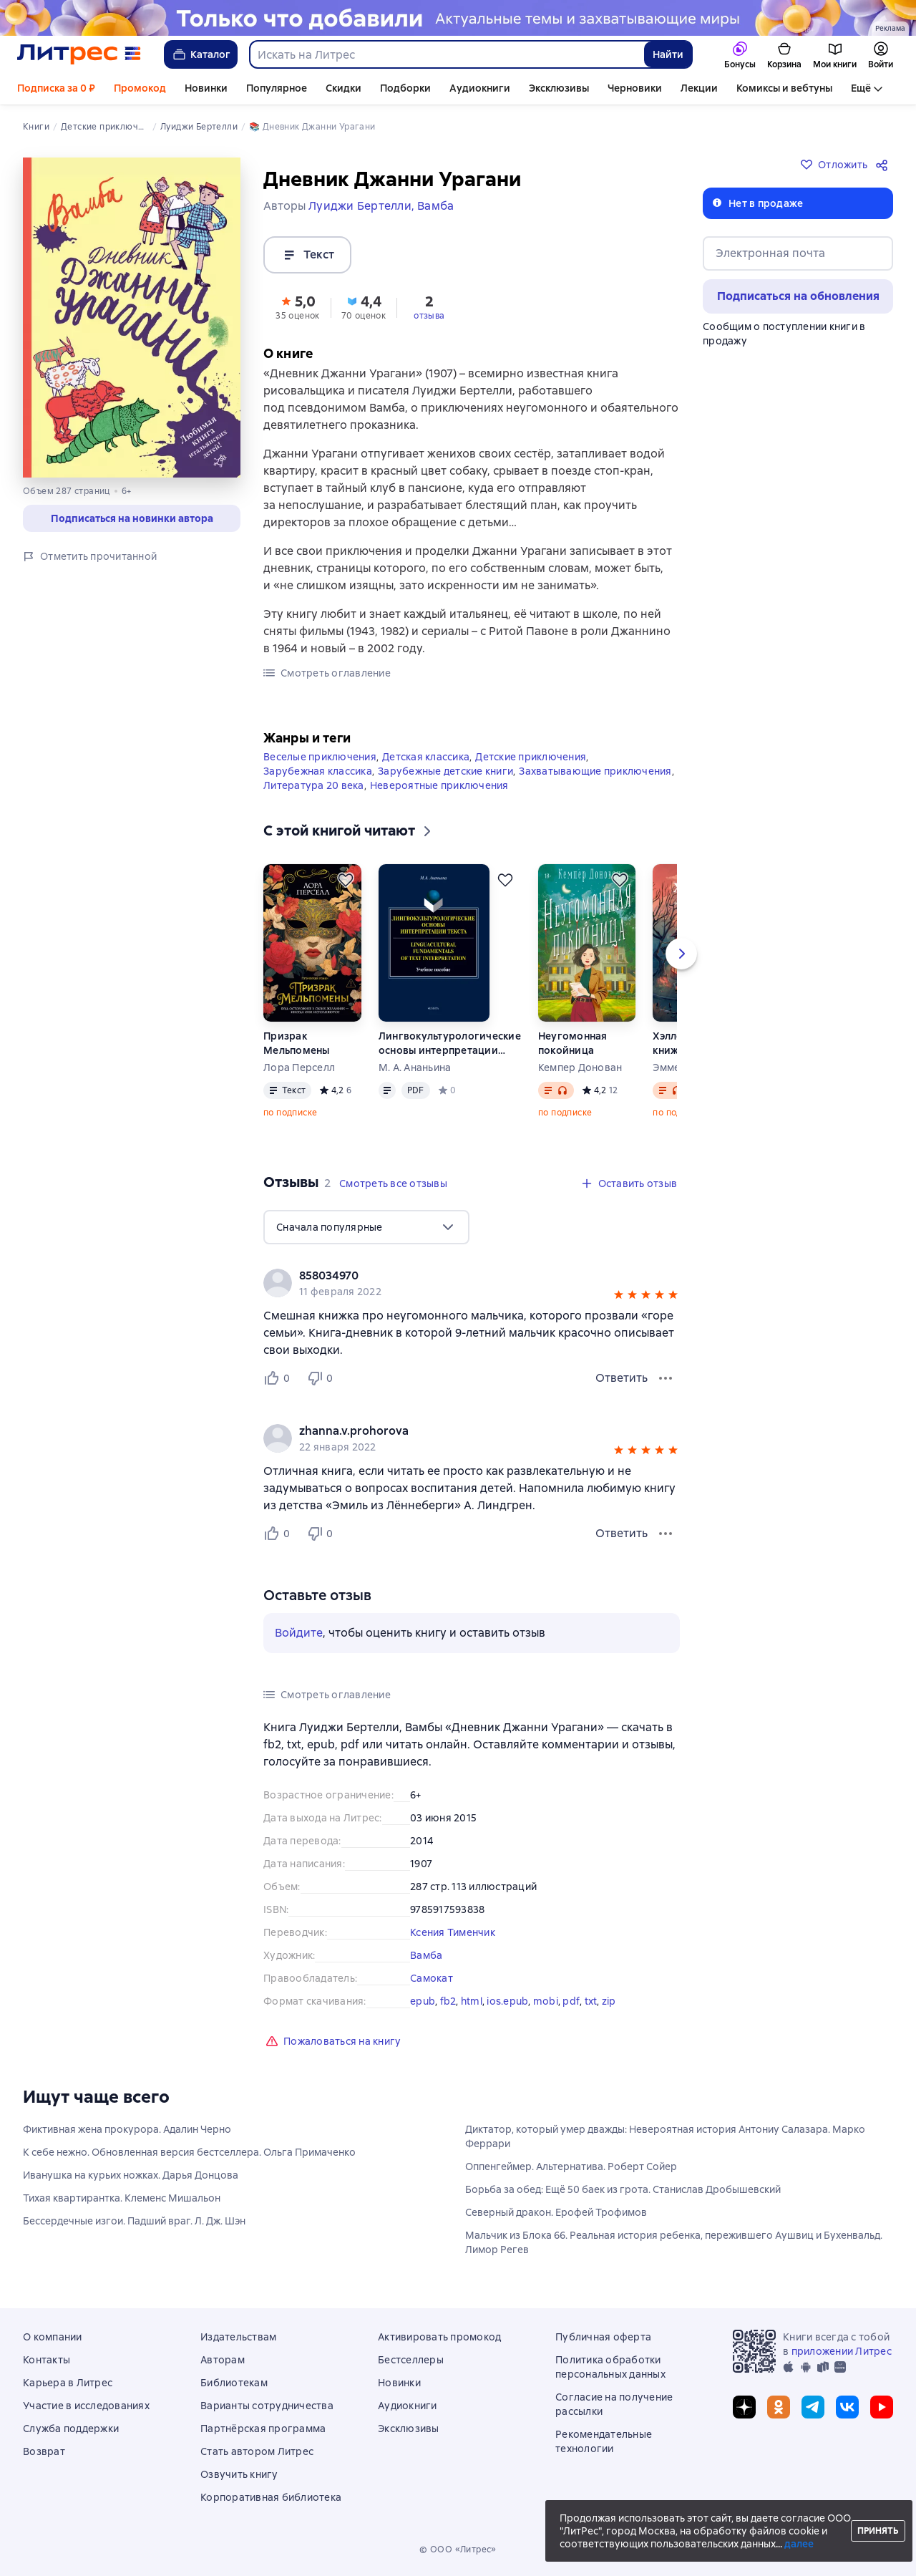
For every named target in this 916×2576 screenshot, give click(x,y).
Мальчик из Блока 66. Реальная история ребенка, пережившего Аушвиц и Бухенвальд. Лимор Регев (673, 2242)
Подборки (405, 88)
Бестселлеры (411, 2359)
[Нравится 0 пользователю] (279, 1378)
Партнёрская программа (263, 2428)
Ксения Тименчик (452, 1932)
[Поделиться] (884, 165)
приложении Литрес (841, 2351)
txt (591, 2001)
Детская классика (425, 756)
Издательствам (238, 2336)
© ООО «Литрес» (458, 2549)
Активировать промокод (439, 2336)
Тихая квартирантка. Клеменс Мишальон (121, 2198)
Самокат (431, 1978)
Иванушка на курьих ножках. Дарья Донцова (130, 2175)
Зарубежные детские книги (445, 771)
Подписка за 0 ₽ (56, 88)
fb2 (448, 2001)
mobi (545, 2001)
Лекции (699, 88)
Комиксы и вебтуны (784, 88)
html (471, 2001)
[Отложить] (346, 880)
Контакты (46, 2359)
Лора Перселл (299, 1067)
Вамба (426, 1955)
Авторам (222, 2359)
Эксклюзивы (559, 88)
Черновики (635, 88)
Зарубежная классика (317, 771)
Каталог (200, 54)
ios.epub (507, 2001)
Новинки (206, 88)
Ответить (621, 1377)
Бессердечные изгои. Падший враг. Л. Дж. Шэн (134, 2220)
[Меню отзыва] (665, 1378)
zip (609, 2001)
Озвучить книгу (239, 2474)
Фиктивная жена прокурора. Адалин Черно (127, 2129)
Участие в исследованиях (86, 2405)
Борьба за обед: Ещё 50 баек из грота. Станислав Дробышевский (623, 2189)
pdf (571, 2001)
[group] (471, 1283)
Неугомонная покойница (573, 1043)
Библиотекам (234, 2382)
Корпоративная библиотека (270, 2497)
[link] (451, 1275)
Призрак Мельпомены (296, 1043)
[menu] (366, 1227)
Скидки (343, 88)
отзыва (429, 316)
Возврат (44, 2451)
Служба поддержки (71, 2428)
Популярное (276, 88)
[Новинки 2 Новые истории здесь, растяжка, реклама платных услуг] (458, 18)
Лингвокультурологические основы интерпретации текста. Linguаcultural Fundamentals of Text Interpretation (450, 1043)
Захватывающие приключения (595, 771)
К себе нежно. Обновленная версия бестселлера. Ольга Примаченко (189, 2152)
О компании (52, 2336)
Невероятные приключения (439, 785)
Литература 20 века (313, 785)
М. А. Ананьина (415, 1067)
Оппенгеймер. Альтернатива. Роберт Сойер (571, 2166)
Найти (668, 54)
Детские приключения (530, 756)
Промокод (140, 88)
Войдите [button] (299, 1632)
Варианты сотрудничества (266, 2405)
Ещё (861, 88)
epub (422, 2001)
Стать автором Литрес (256, 2451)
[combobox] (446, 54)
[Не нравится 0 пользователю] (322, 1378)
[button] (298, 306)
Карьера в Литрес (67, 2382)
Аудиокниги (479, 88)
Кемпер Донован (580, 1067)
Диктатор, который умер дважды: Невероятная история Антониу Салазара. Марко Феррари (665, 2136)
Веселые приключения (319, 756)
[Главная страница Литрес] (79, 54)
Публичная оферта (603, 2336)
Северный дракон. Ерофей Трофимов (556, 2212)
